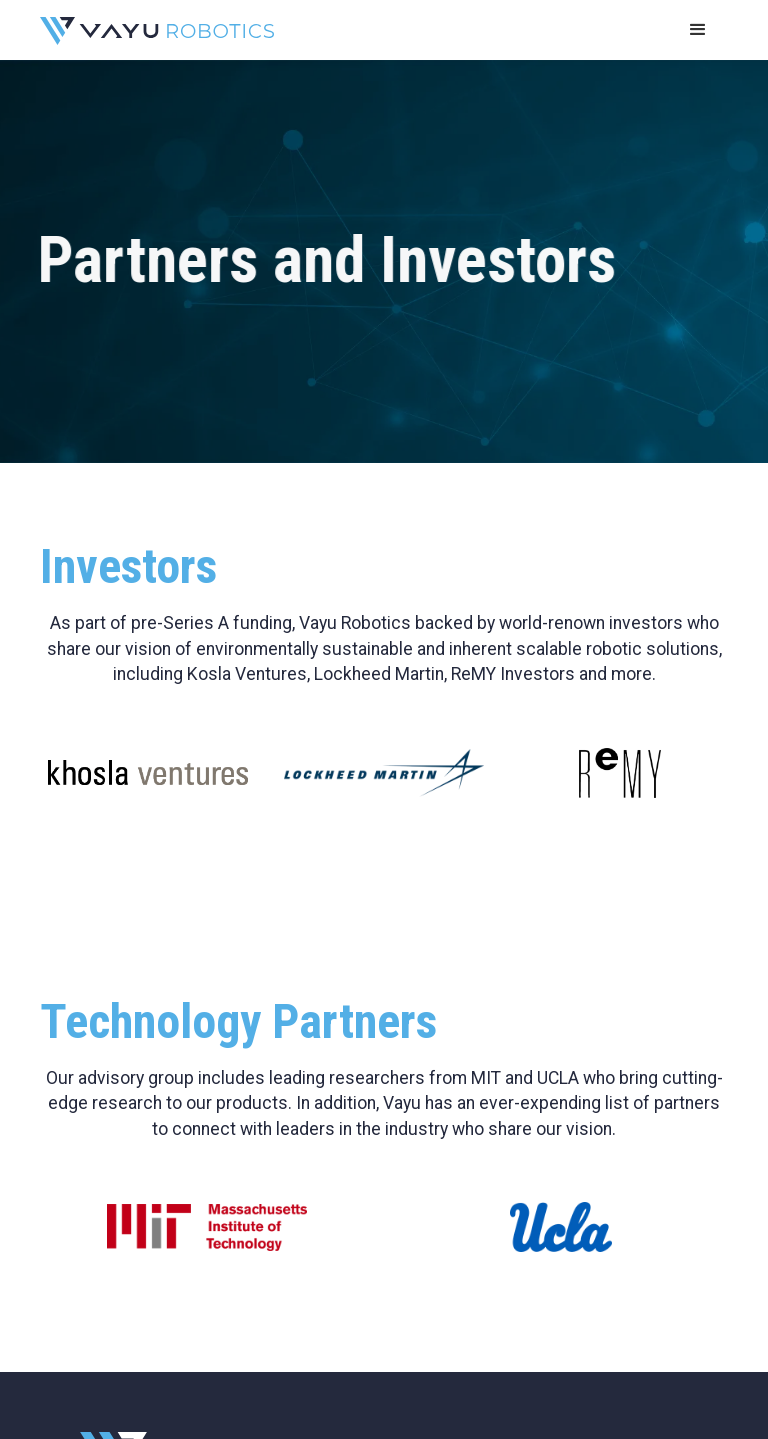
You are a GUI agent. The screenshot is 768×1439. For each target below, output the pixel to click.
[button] (698, 30)
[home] (157, 30)
